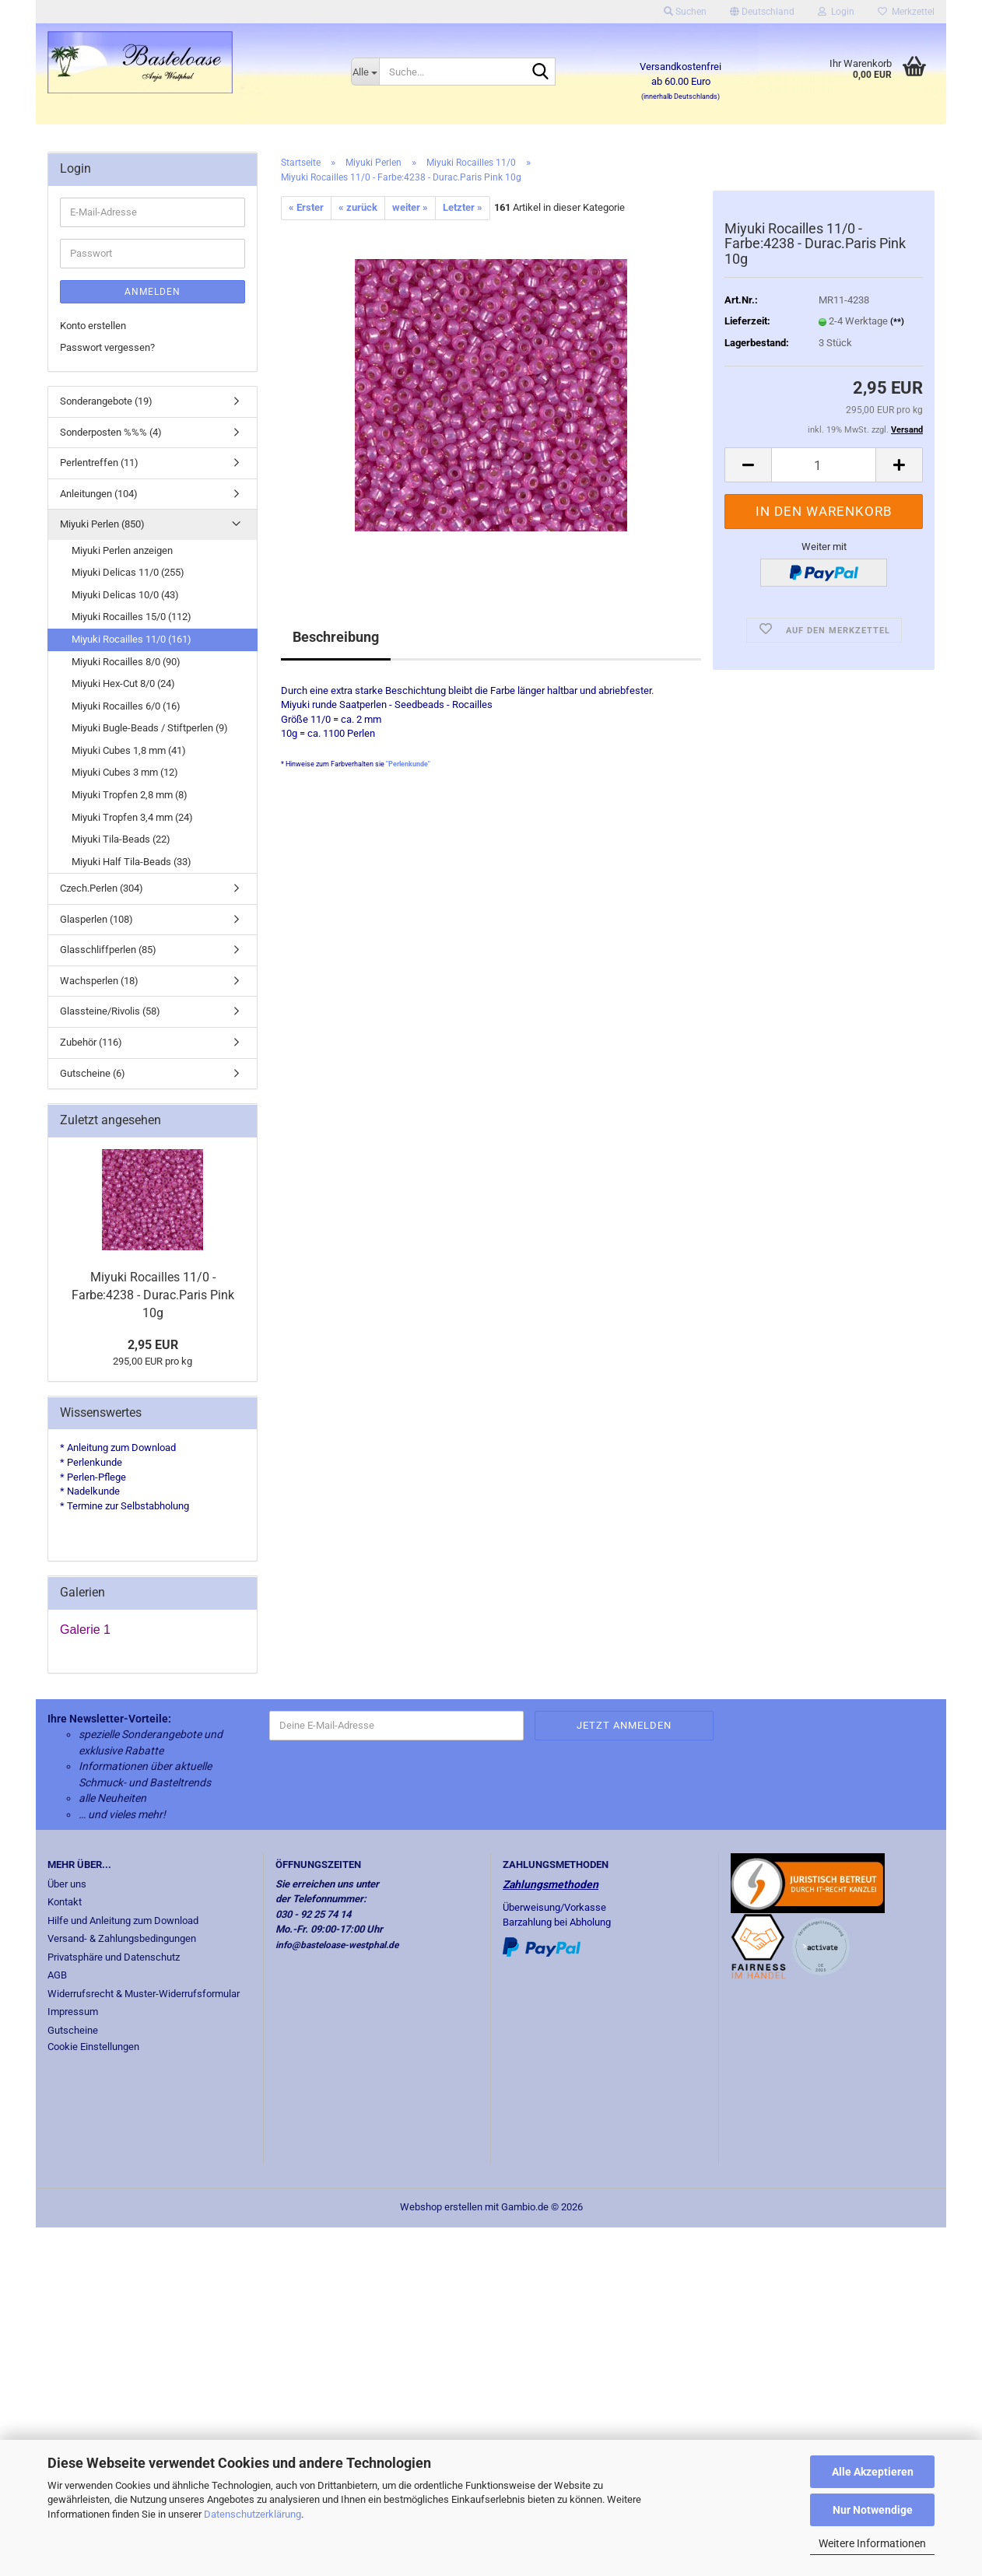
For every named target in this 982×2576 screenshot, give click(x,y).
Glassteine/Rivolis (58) (110, 1011)
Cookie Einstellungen (93, 2046)
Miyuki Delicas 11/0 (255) (128, 572)
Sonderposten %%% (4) (111, 432)
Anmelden (153, 291)
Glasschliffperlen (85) (108, 949)
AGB (57, 1975)
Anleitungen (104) (99, 493)
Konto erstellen (93, 325)
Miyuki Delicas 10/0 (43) (125, 595)
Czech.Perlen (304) (101, 888)
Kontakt (64, 1902)
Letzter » (462, 207)
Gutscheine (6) (92, 1073)
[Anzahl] (823, 464)
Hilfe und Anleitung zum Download (122, 1920)
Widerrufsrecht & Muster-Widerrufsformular (143, 1993)
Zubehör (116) (91, 1042)
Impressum (72, 2011)
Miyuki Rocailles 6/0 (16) (126, 706)
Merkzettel (906, 11)
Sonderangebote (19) (106, 401)
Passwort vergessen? (107, 347)
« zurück (357, 207)
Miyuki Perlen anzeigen (122, 550)
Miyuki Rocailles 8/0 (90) (126, 662)
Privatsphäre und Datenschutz (113, 1957)
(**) (897, 322)
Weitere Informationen (872, 2543)
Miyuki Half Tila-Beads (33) (131, 861)
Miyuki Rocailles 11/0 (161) (131, 639)
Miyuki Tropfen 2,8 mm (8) (130, 795)
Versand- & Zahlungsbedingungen (121, 1938)
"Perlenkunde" (408, 764)
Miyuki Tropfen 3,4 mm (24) (132, 817)
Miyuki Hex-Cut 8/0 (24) (123, 683)
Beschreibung (336, 637)
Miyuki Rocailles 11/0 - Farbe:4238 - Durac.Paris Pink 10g (153, 1295)
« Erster (306, 207)
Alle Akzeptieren (873, 2472)
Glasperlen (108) (96, 919)
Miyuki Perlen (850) (102, 524)
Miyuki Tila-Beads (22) (121, 839)
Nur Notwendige (873, 2510)
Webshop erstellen (441, 2207)
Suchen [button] (685, 11)
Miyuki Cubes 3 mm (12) (125, 772)
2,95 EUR (153, 1344)
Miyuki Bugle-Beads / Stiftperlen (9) (150, 728)
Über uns (66, 1884)
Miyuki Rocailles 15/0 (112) (131, 616)
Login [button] (836, 11)
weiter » (410, 207)
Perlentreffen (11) (99, 462)
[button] (762, 11)
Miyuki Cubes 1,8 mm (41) (129, 750)
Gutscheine (72, 2030)
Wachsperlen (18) (99, 981)
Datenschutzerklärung (252, 2514)
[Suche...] (365, 72)
